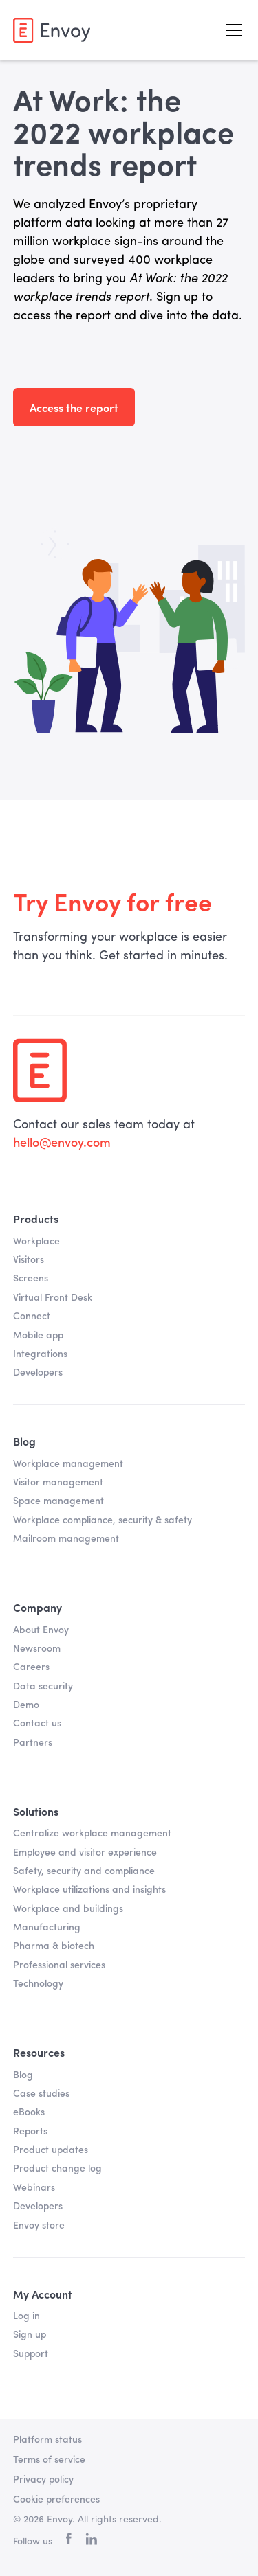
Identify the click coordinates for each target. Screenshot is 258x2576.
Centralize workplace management (92, 1833)
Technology (38, 1984)
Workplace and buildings (68, 1909)
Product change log (57, 2169)
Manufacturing (46, 1928)
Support (30, 2354)
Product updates (50, 2150)
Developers (38, 1373)
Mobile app (38, 1336)
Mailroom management (66, 1539)
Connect (31, 1316)
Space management (58, 1501)
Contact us (37, 1724)
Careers (31, 1667)
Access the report (74, 407)
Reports (30, 2131)
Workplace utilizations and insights (89, 1890)
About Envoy (41, 1630)
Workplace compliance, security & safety (102, 1520)
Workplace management (68, 1464)
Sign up (29, 2335)
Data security (43, 1686)
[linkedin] (91, 2542)
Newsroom (37, 1649)
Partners (32, 1743)
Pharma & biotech (53, 1946)
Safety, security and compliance (84, 1871)
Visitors (28, 1260)
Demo (26, 1705)
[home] (51, 30)
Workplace (36, 1241)
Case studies (41, 2094)
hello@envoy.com (62, 1143)
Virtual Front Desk (52, 1298)
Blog (23, 2075)
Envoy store (39, 2226)
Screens (30, 1279)
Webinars (34, 2188)
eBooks (29, 2112)
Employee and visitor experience (85, 1853)
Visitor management (58, 1483)
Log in (26, 2316)
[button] (231, 30)
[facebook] (68, 2542)
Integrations (40, 1354)
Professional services (59, 1965)
